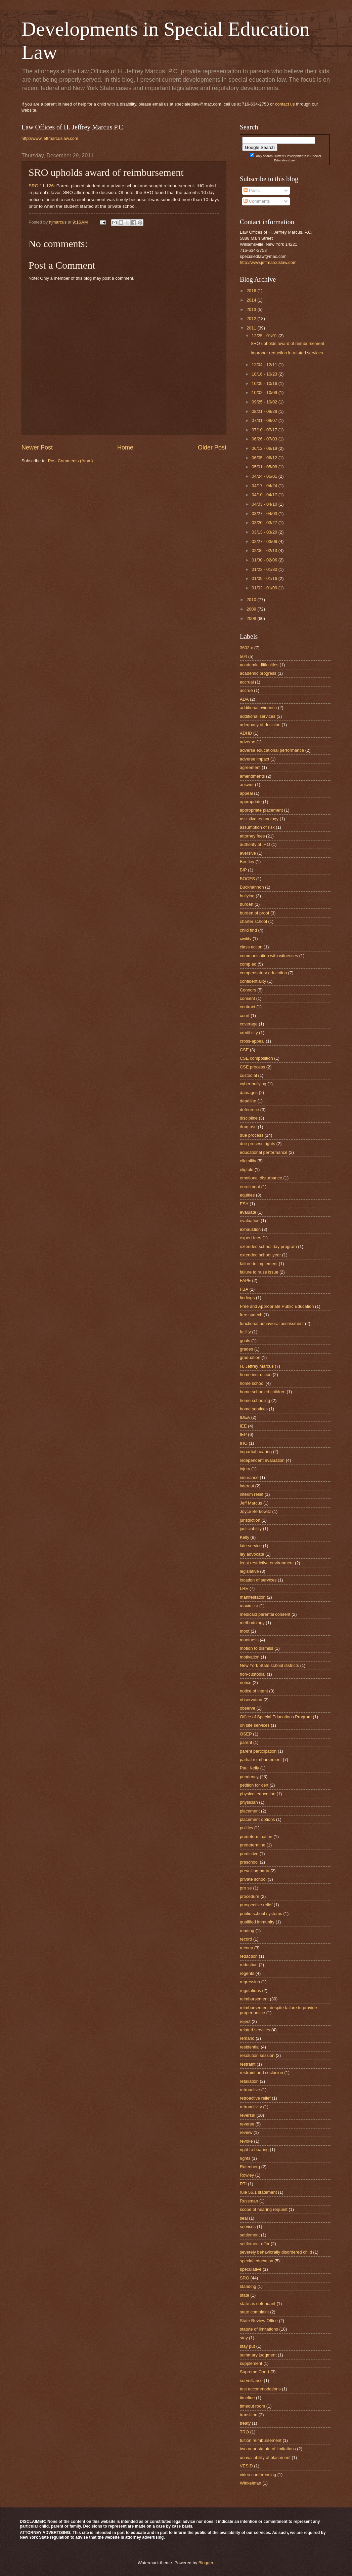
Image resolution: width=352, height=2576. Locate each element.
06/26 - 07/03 (265, 438)
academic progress (258, 673)
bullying (247, 895)
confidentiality (253, 981)
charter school (253, 921)
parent (246, 1742)
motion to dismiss (256, 1648)
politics (246, 1827)
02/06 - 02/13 (265, 550)
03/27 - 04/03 (265, 513)
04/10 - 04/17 (265, 494)
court (245, 1015)
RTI (243, 2183)
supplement (251, 2363)
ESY (244, 1203)
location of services (258, 1580)
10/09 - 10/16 (265, 383)
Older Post (212, 447)
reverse (247, 2123)
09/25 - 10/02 (265, 401)
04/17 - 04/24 (265, 485)
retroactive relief (255, 2098)
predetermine (252, 1844)
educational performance (264, 1152)
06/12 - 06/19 (265, 448)
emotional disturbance (261, 1177)
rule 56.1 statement (258, 2192)
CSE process (252, 1066)
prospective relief (256, 1904)
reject (245, 2021)
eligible (246, 1169)
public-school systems (261, 1913)
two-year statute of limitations (268, 2448)
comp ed (248, 964)
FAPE (245, 1280)
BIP (243, 869)
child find (248, 930)
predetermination (256, 1836)
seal (244, 2218)
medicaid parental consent (265, 1614)
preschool (249, 1862)
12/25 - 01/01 (265, 335)
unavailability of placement (265, 2457)
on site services (255, 1725)
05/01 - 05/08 (265, 466)
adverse (247, 741)
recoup (246, 1947)
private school (253, 1879)
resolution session (257, 2055)
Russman (249, 2200)
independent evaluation (262, 1460)
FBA (244, 1289)
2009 (252, 609)
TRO (244, 2431)
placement (250, 1810)
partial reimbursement (261, 1759)
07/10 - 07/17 (265, 429)
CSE (244, 1049)
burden (246, 904)
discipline (249, 1118)
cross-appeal (252, 1041)
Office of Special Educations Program (276, 1716)
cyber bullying (253, 1083)
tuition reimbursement (260, 2440)
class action (251, 946)
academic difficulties (259, 664)
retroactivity (251, 2106)
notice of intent (254, 1690)
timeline (247, 2397)
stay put (247, 2346)
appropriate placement (261, 810)
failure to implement (258, 1263)
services (248, 2226)
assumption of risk (257, 827)
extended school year (260, 1254)
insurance (249, 1477)
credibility (249, 1032)
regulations (250, 1990)
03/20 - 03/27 (265, 522)
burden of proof (254, 912)
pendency (249, 1776)
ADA (244, 699)
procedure (249, 1896)
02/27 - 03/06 (265, 541)
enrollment (250, 1186)
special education (256, 2260)
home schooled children (262, 1391)
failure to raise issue (259, 1272)
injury (245, 1468)
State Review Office (259, 2320)
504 (243, 656)
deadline (248, 1100)
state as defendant (257, 2303)
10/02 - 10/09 (265, 392)
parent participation (258, 1751)
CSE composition (256, 1058)
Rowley (247, 2175)
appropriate (251, 801)
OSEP (246, 1733)
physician (249, 1802)
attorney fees (252, 835)
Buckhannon (252, 887)
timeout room (252, 2406)
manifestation (253, 1597)
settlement (250, 2234)
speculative (250, 2269)
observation (251, 1699)
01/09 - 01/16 (265, 578)
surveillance (251, 2380)
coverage (249, 1023)
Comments (257, 201)
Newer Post (37, 447)
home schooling (255, 1400)
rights (245, 2158)
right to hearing (254, 2149)
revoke (246, 2141)
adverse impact (254, 759)
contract (247, 1006)
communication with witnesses (269, 955)
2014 (252, 300)
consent (247, 998)
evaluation (250, 1220)
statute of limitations (259, 2329)
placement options (257, 1819)
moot (245, 1631)
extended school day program (268, 1246)
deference (249, 1109)
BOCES (247, 878)
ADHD (246, 733)
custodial (248, 1075)
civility (245, 938)
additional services (257, 716)
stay (244, 2337)
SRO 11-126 (41, 185)
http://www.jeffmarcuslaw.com (49, 138)
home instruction (255, 1374)
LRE (244, 1588)
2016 (252, 290)
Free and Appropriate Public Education (277, 1306)
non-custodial (253, 1674)
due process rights (257, 1143)
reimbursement (254, 1998)
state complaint (254, 2311)
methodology (252, 1622)
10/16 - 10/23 (265, 374)
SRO (244, 2277)
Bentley (247, 861)
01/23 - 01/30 (265, 569)
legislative (249, 1571)
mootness (249, 1639)
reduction (249, 1964)
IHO (244, 1443)
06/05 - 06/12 (265, 457)
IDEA (245, 1417)
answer (247, 784)
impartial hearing (256, 1451)
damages (249, 1092)
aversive (248, 853)
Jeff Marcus (251, 1503)
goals (245, 1340)
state (244, 2295)
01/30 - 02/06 (265, 559)
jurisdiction (250, 1520)
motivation (250, 1657)
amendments (252, 776)
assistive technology (259, 818)
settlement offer (255, 2243)
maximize (249, 1605)
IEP (243, 1434)
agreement (250, 767)
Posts (252, 190)
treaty (245, 2423)
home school (252, 1383)
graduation (250, 1357)
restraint (248, 2064)
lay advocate (252, 1554)
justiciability (251, 1528)
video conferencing (258, 2474)
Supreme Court (254, 2371)
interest (247, 1485)
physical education (257, 1793)
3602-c (246, 647)
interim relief (251, 1494)
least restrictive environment (267, 1562)
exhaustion (250, 1229)
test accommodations (260, 2388)
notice (245, 1682)
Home (125, 447)
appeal (246, 793)
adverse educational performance (272, 750)
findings (247, 1297)
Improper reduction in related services (287, 352)
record (246, 1939)
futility (245, 1331)
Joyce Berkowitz (255, 1511)
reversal (247, 2115)
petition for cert (254, 1785)
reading (247, 1930)
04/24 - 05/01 (265, 476)
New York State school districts (269, 1665)
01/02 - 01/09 (265, 587)
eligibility (248, 1160)
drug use (248, 1126)
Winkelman (250, 2483)
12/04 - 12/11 (265, 364)
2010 (252, 599)
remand (247, 2038)
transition (248, 2414)
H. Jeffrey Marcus (257, 1366)
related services (255, 2029)
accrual (247, 682)
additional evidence (258, 707)
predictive (249, 1853)
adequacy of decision (260, 724)
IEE (243, 1426)
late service (251, 1545)
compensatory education (263, 972)
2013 (252, 309)
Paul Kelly (249, 1767)
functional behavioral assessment (272, 1323)
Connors (248, 989)
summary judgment (258, 2354)
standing (248, 2286)
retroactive (250, 2089)
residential (250, 2047)
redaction (249, 1956)
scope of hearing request (264, 2209)
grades (246, 1349)
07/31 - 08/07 (265, 420)
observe (247, 1708)
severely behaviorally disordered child (276, 2252)
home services (254, 1408)
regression (250, 1981)
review (246, 2132)
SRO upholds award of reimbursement (287, 343)
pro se (246, 1887)
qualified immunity (257, 1921)
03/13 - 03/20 (265, 532)
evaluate (248, 1212)
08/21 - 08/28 (265, 411)
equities (247, 1195)
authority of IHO (255, 844)
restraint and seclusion (261, 2072)
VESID (246, 2465)
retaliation (249, 2081)
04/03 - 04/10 (265, 504)
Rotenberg (250, 2166)
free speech (251, 1314)
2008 (252, 618)
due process (251, 1135)
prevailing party (254, 1870)
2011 (252, 327)
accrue (246, 690)
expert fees (250, 1237)
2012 (252, 318)
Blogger (206, 2562)
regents (247, 1973)
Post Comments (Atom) (70, 460)
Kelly (244, 1537)
